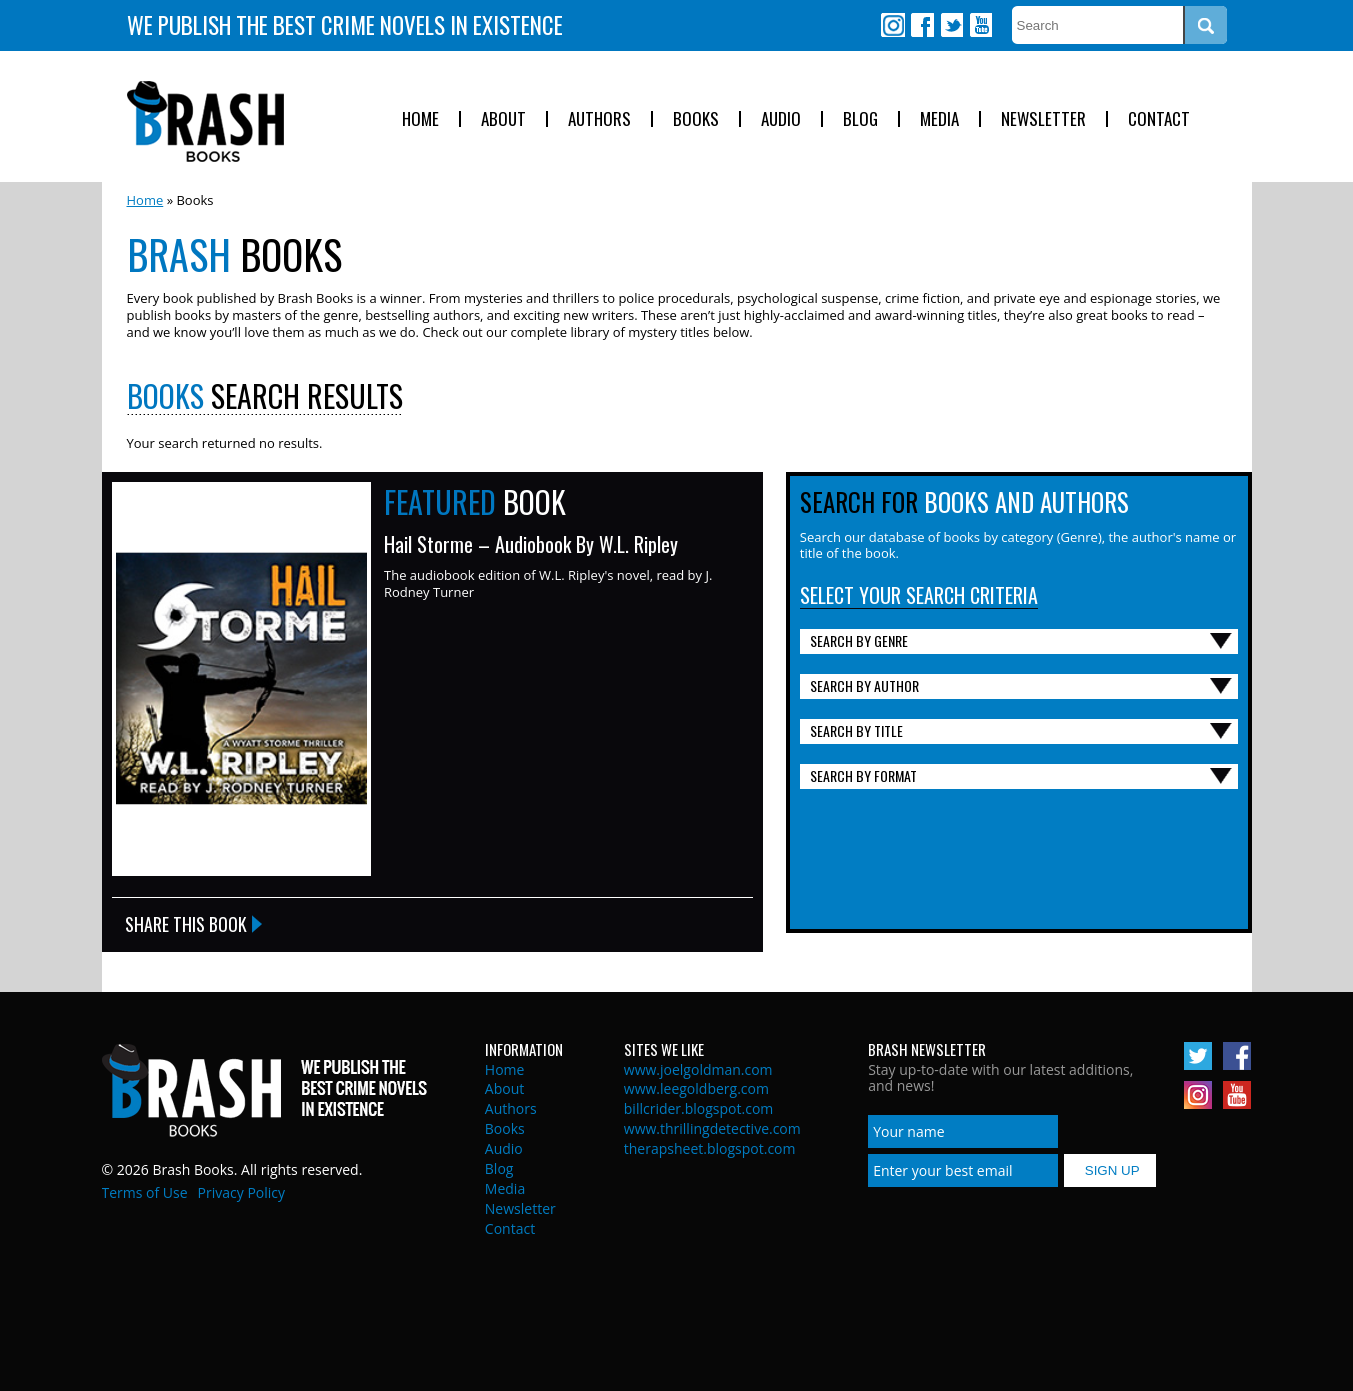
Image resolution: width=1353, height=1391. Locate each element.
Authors (599, 119)
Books (696, 119)
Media (939, 119)
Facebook (922, 25)
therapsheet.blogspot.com (710, 1148)
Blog (860, 119)
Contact (1159, 119)
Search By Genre (859, 640)
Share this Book (186, 924)
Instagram (893, 25)
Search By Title (856, 730)
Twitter (951, 25)
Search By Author (864, 685)
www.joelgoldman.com (698, 1069)
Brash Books (205, 121)
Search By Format (863, 775)
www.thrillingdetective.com (712, 1128)
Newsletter (1043, 119)
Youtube (980, 25)
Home (420, 119)
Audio (781, 119)
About (503, 119)
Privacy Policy (241, 1192)
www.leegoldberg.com (696, 1088)
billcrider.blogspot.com (699, 1108)
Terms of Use (145, 1192)
